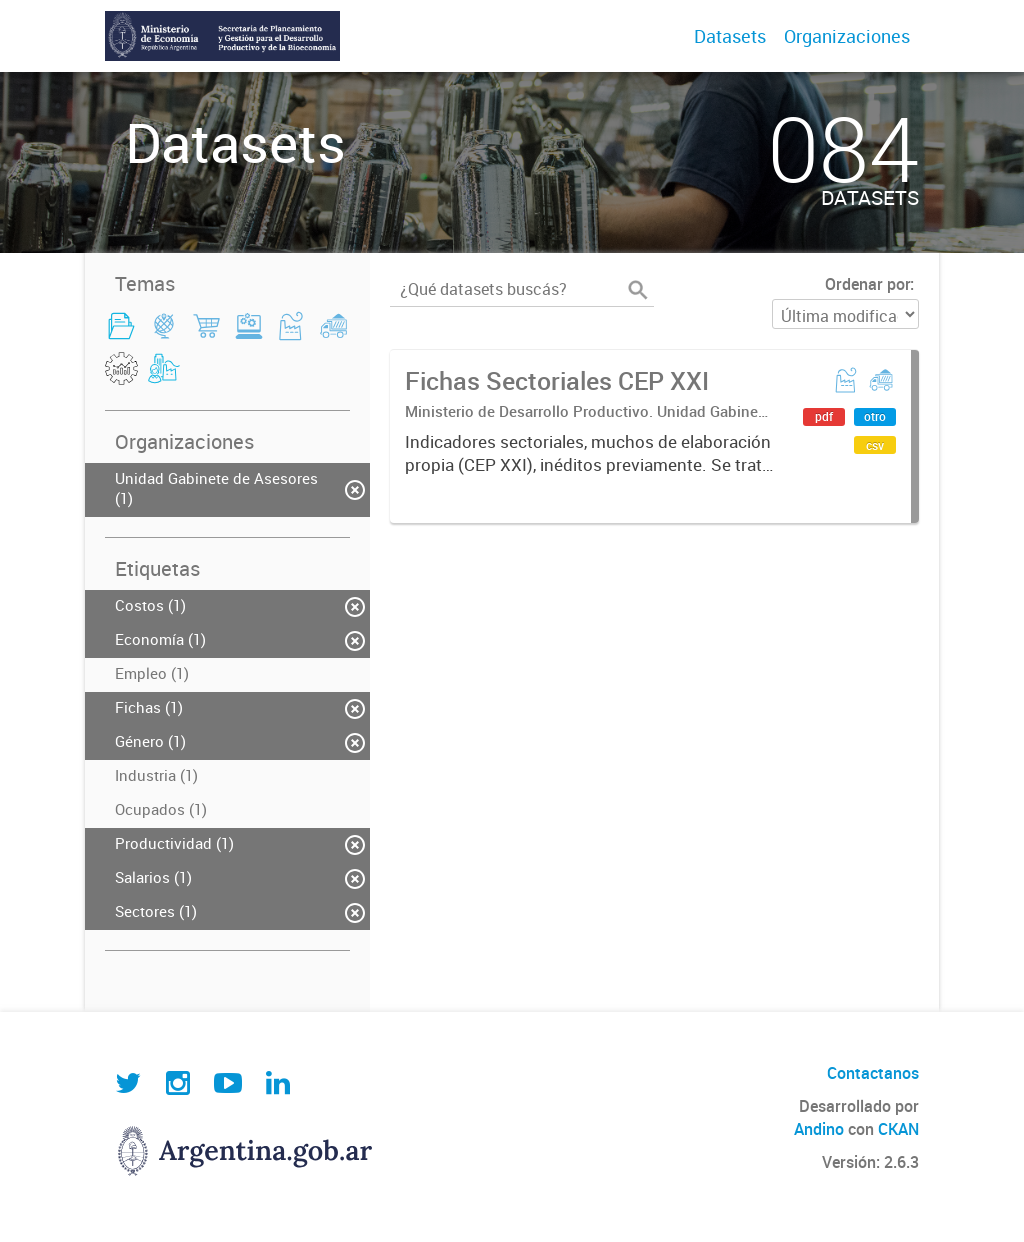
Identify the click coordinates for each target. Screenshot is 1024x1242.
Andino (819, 1129)
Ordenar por (867, 284)
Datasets (730, 36)
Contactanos (873, 1073)
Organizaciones (847, 36)
